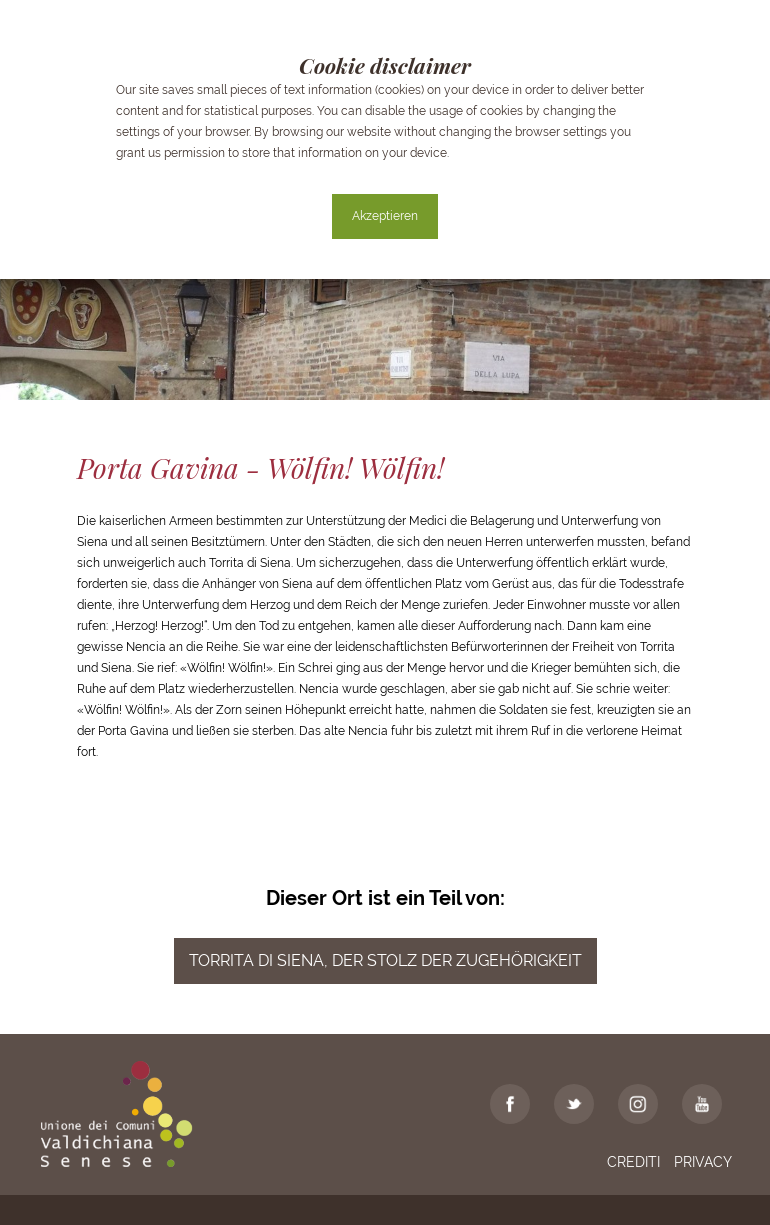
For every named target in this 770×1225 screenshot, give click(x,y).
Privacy (703, 1162)
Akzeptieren (385, 216)
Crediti (633, 1162)
